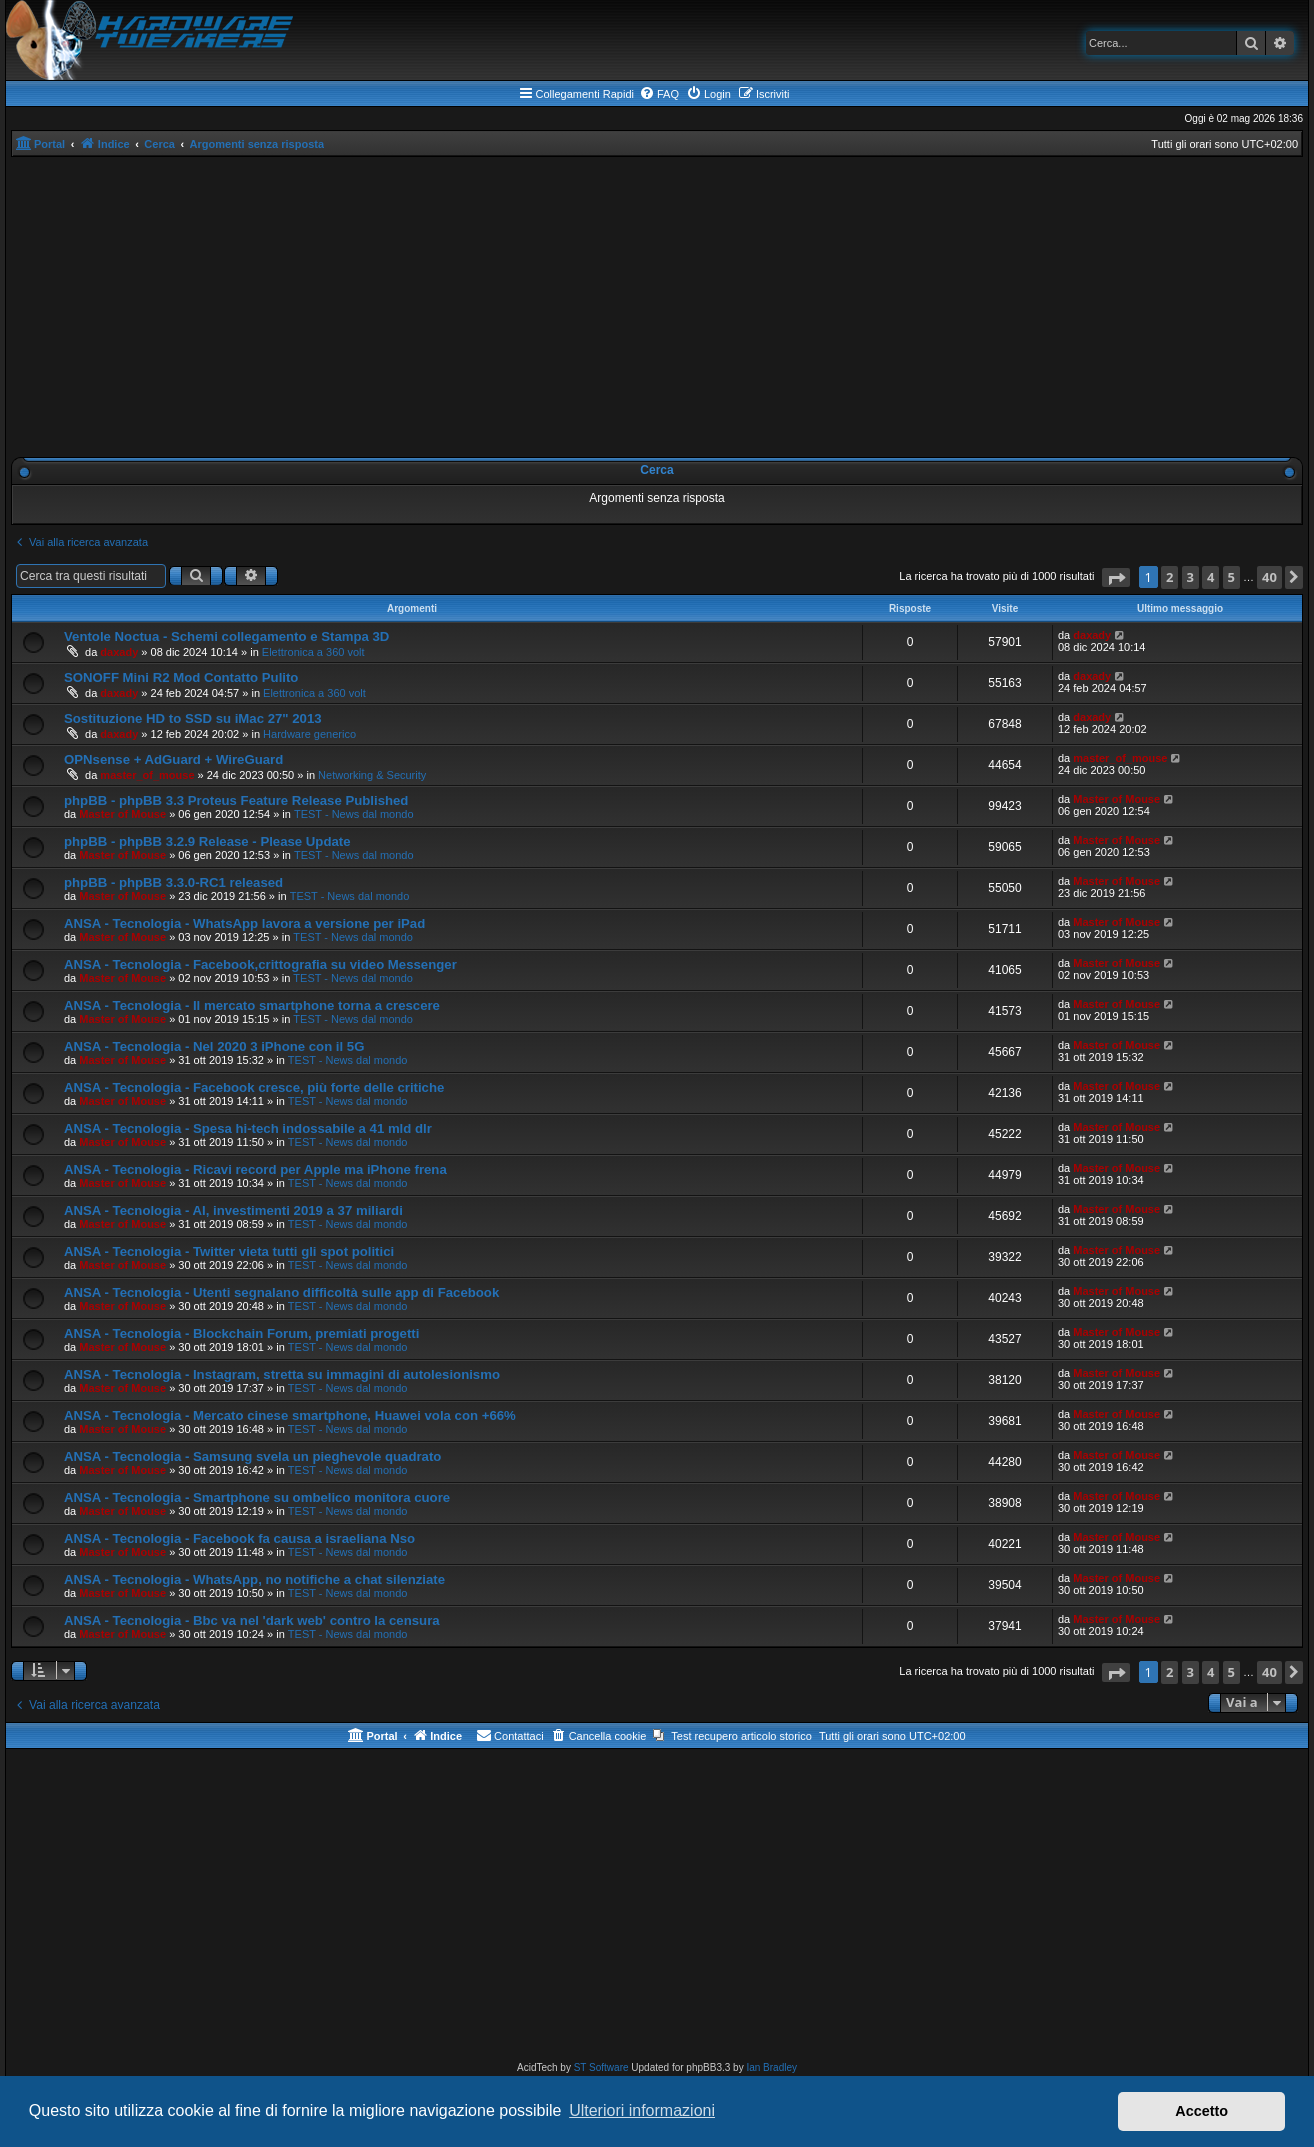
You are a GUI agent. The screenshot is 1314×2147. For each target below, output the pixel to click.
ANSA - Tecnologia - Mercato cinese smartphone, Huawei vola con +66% (290, 1415)
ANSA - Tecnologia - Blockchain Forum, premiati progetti (241, 1333)
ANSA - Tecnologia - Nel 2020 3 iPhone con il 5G (214, 1046)
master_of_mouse (147, 775)
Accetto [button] (1201, 2111)
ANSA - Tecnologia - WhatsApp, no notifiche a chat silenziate (254, 1579)
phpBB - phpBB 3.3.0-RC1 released (173, 882)
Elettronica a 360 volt (313, 652)
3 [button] (1190, 577)
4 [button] (1210, 577)
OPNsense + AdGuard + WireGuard (173, 759)
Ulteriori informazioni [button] (642, 2110)
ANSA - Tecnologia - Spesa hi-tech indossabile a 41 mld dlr (248, 1128)
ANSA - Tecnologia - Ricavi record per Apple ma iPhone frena (255, 1169)
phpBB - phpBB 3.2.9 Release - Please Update (207, 841)
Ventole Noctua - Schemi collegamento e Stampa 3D (226, 636)
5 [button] (1231, 577)
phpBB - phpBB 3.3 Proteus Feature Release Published (236, 800)
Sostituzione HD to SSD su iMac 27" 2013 (193, 718)
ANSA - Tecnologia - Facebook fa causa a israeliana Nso (239, 1538)
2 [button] (1169, 577)
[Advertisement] (657, 307)
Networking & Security (372, 775)
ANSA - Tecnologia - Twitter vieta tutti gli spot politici (229, 1251)
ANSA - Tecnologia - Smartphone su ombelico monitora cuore (257, 1497)
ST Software (601, 2067)
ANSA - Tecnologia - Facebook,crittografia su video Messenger (260, 964)
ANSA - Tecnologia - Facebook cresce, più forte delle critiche (254, 1087)
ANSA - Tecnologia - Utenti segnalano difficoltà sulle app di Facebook (281, 1292)
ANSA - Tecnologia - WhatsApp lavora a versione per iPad (244, 923)
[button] (1116, 577)
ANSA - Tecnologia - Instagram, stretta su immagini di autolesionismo (282, 1374)
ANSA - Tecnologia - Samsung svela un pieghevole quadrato (252, 1456)
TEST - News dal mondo (354, 814)
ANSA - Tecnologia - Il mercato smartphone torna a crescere (252, 1005)
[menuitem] (659, 94)
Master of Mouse (122, 814)
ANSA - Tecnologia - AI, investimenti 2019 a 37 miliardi (233, 1210)
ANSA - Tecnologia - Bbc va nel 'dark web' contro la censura (252, 1620)
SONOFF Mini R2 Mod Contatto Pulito (181, 677)
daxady (119, 652)
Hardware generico (309, 734)
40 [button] (1269, 577)
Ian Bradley (771, 2067)
